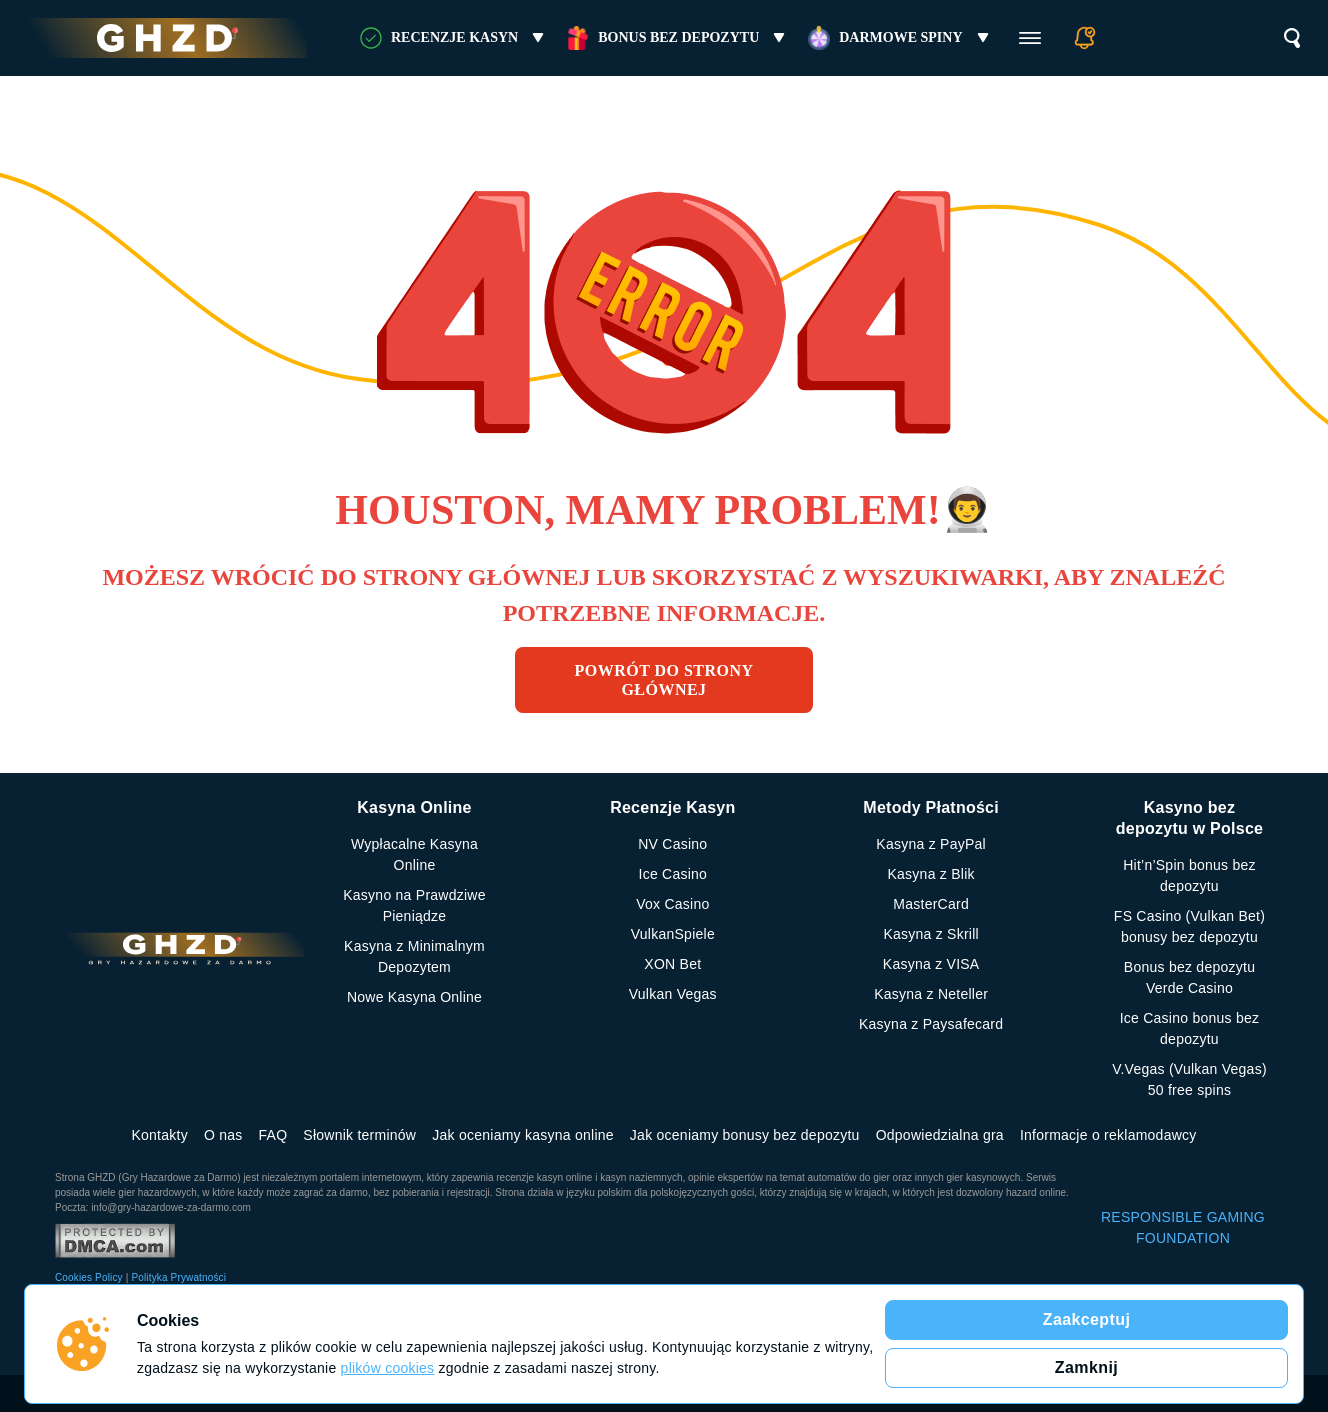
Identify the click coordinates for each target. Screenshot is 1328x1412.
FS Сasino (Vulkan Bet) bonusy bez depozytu (1189, 926)
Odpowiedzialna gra (940, 1135)
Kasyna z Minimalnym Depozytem (414, 956)
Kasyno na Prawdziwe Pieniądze (414, 905)
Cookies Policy (89, 1277)
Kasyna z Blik (931, 874)
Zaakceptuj (1087, 1319)
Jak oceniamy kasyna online (523, 1135)
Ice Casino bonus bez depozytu (1190, 1028)
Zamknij (1086, 1367)
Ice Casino (673, 874)
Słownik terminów (359, 1135)
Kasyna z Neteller (931, 994)
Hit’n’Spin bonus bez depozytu (1189, 875)
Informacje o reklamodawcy (1108, 1135)
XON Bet (672, 964)
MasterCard (931, 904)
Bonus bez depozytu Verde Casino (1189, 977)
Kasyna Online (414, 807)
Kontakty (159, 1135)
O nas (223, 1135)
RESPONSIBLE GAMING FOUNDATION (1183, 1227)
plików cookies (388, 1368)
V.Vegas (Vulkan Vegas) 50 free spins (1189, 1079)
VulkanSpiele (673, 934)
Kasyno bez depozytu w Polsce (1189, 818)
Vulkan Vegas (673, 994)
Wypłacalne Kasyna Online (414, 854)
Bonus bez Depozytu (678, 38)
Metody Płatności (931, 807)
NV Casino (672, 844)
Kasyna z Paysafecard (931, 1024)
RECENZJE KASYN (454, 38)
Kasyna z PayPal (931, 844)
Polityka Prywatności (178, 1277)
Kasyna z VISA (931, 964)
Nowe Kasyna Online (414, 997)
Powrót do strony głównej (664, 680)
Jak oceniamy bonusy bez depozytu (745, 1135)
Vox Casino (672, 904)
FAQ (273, 1135)
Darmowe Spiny (900, 38)
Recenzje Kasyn (672, 807)
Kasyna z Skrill (931, 934)
